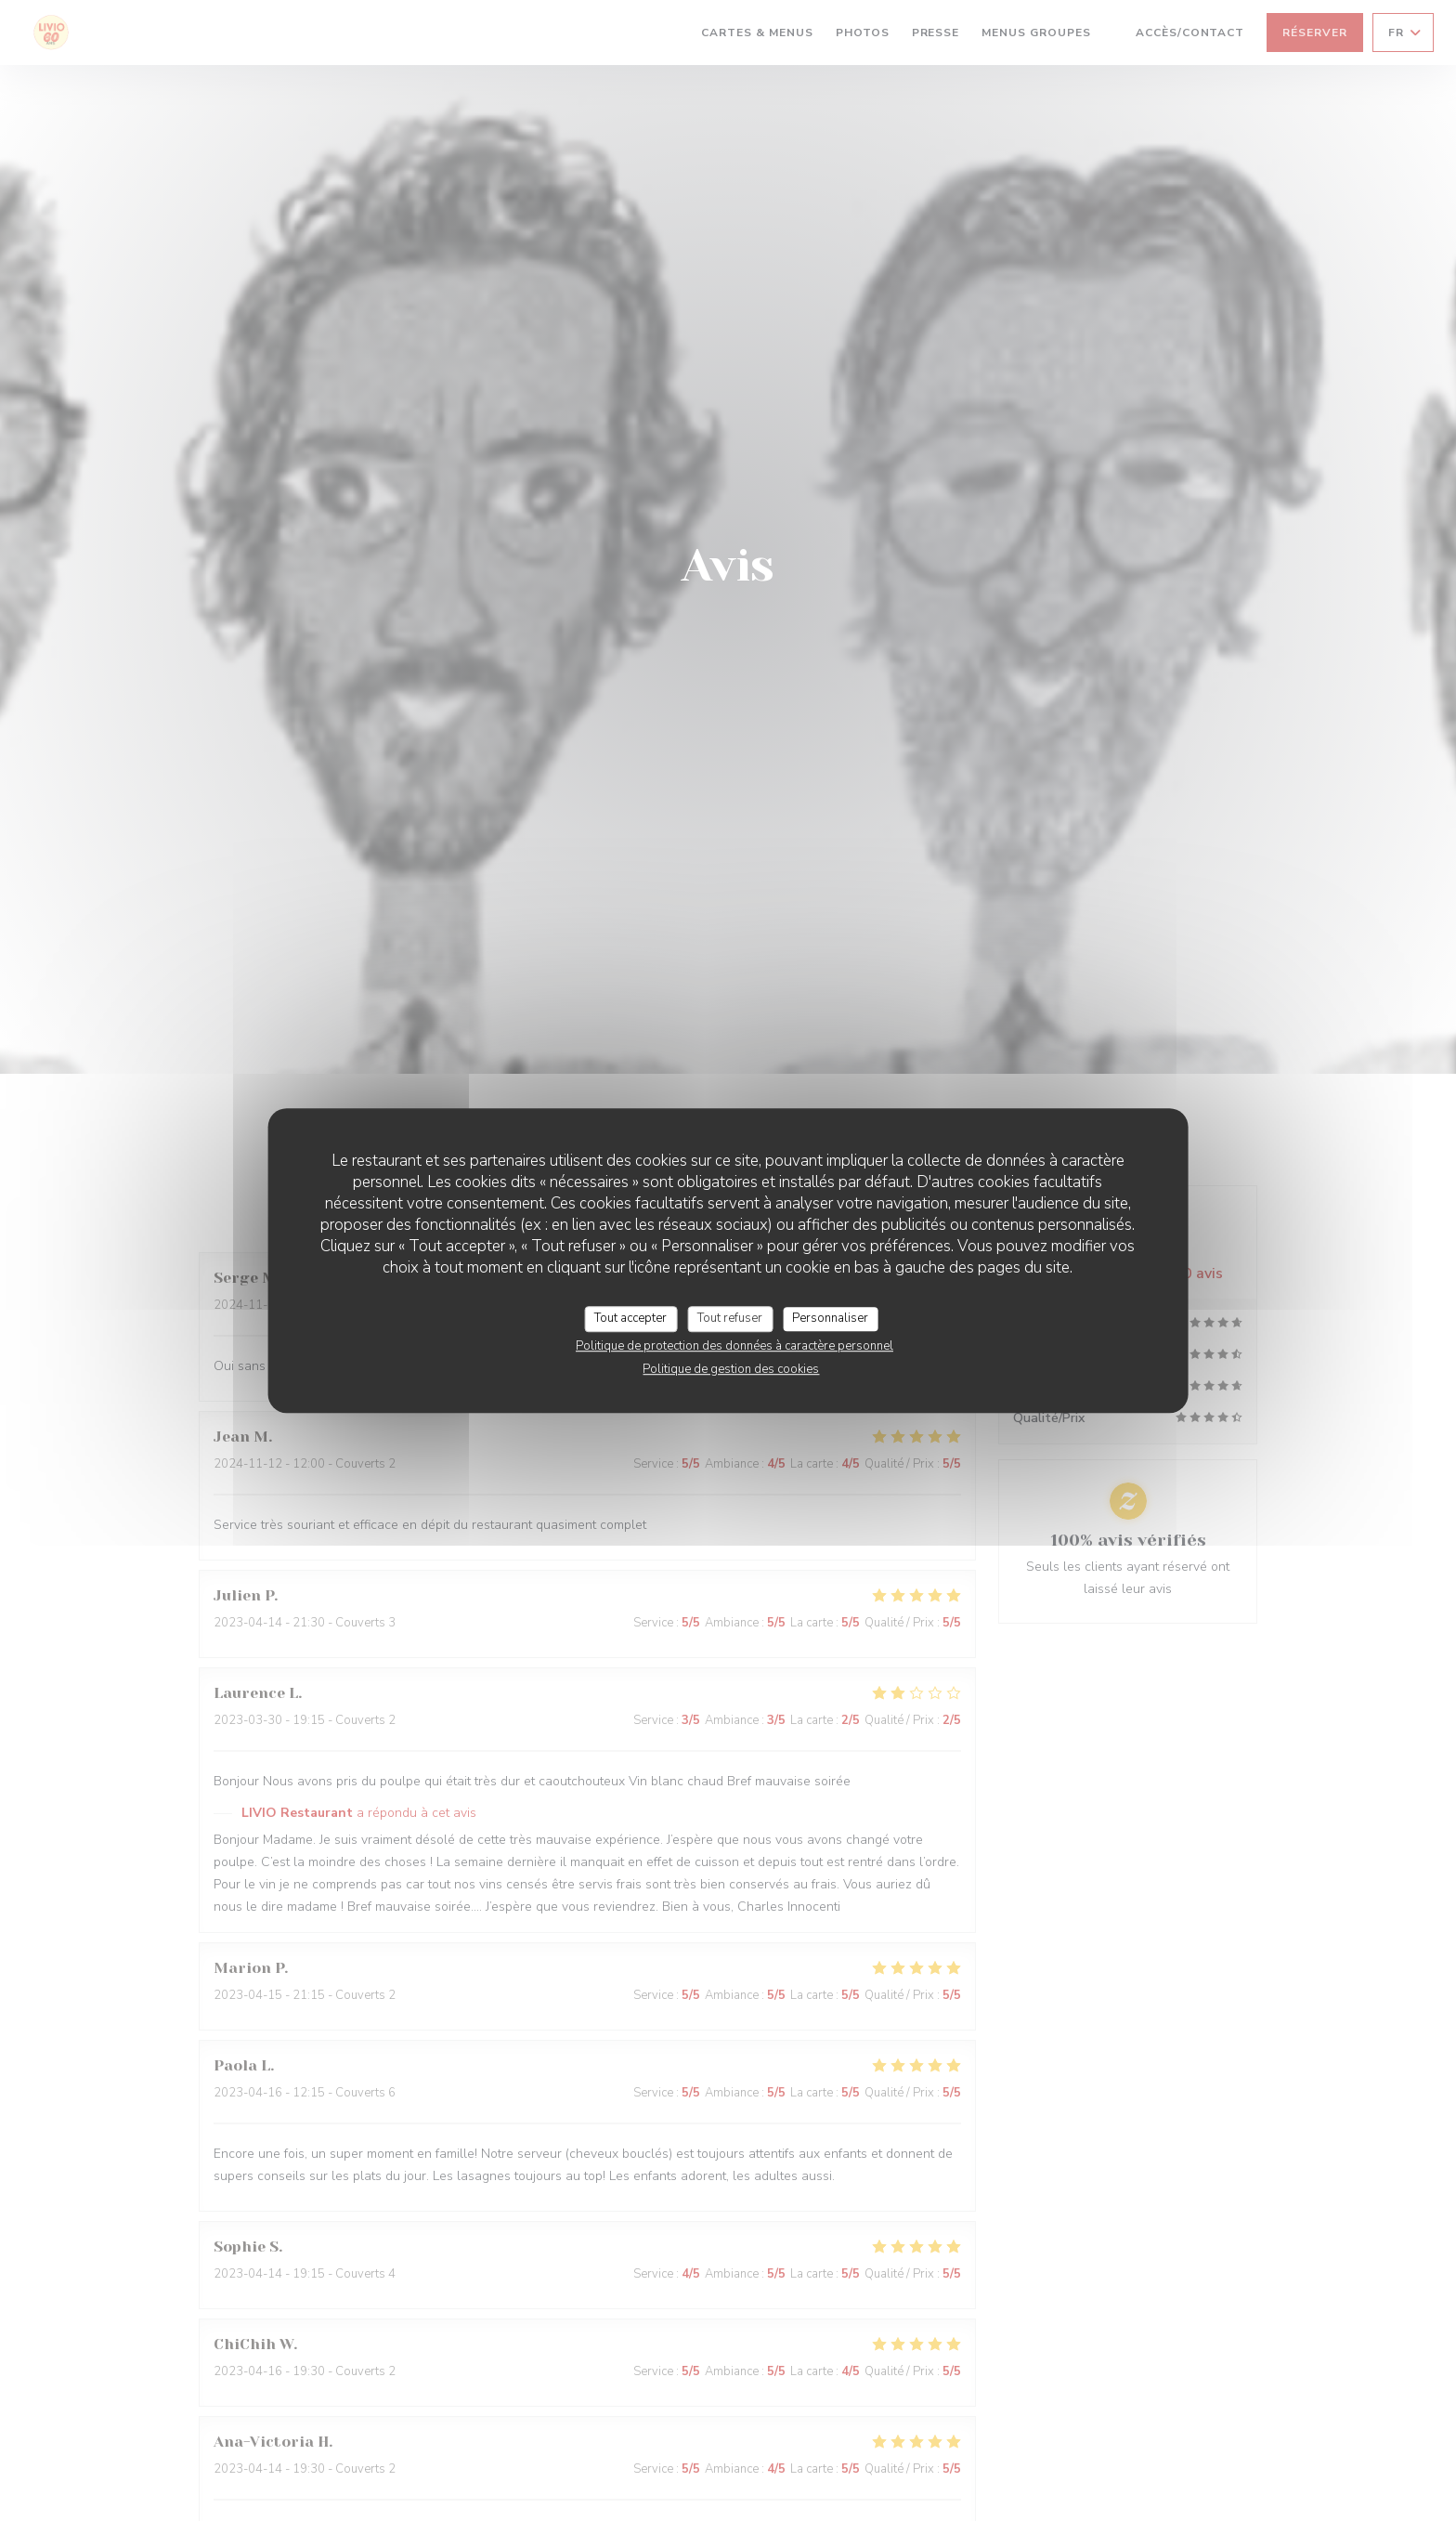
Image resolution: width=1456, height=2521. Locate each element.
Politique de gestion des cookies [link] (731, 1369)
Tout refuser (729, 1318)
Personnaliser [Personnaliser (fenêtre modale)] (830, 1318)
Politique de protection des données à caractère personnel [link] (734, 1346)
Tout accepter (630, 1318)
